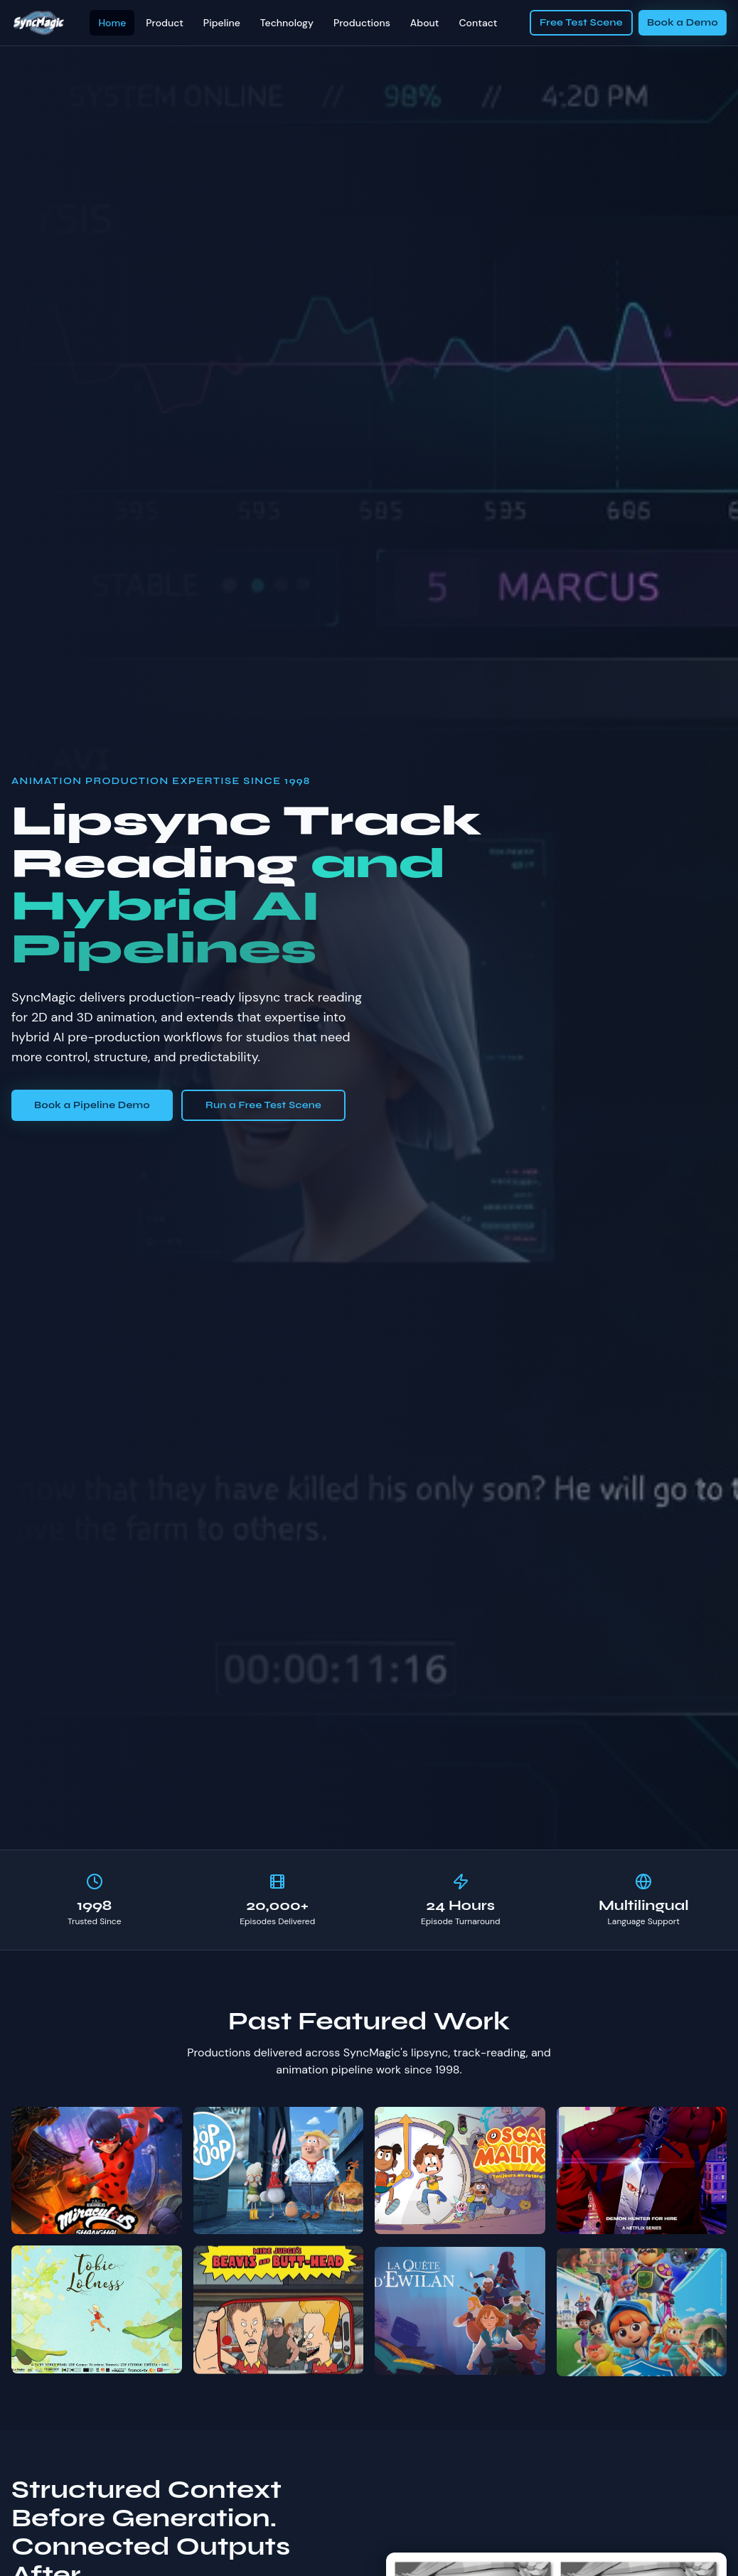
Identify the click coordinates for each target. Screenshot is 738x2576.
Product (164, 22)
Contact (478, 22)
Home (112, 22)
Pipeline (221, 22)
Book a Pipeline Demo (92, 1105)
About (424, 22)
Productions (361, 22)
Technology (287, 22)
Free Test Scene (581, 22)
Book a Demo (682, 22)
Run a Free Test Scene (263, 1105)
